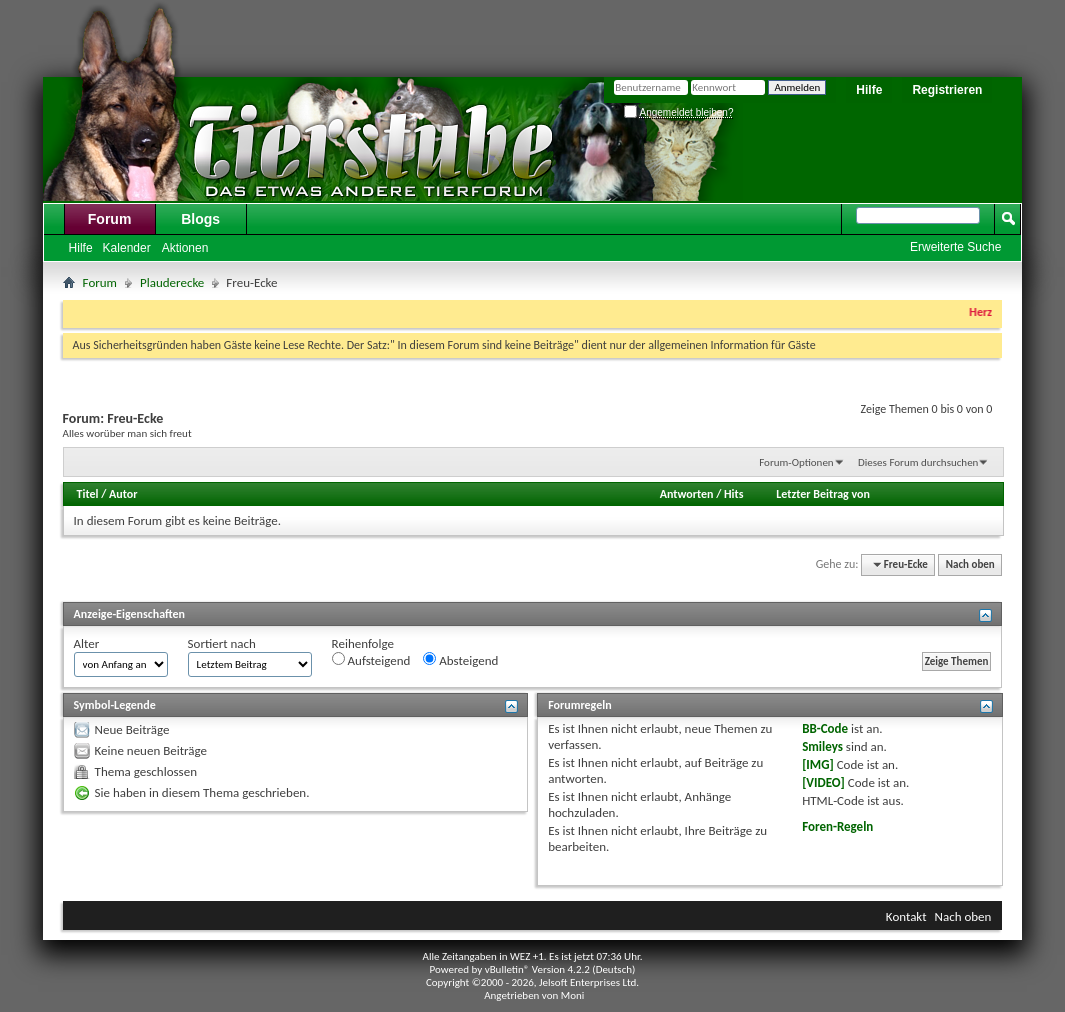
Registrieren (947, 90)
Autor (123, 494)
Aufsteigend (371, 660)
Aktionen (185, 248)
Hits (733, 494)
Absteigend (460, 660)
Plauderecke (172, 282)
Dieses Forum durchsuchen (918, 462)
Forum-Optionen (796, 462)
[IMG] (818, 764)
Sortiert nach (222, 643)
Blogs (200, 219)
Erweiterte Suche (955, 247)
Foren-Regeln (837, 826)
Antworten (687, 494)
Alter (87, 643)
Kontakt (906, 916)
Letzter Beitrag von (823, 494)
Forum (110, 219)
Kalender (127, 248)
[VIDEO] (823, 782)
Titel (88, 494)
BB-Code (825, 728)
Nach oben (970, 564)
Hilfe (869, 90)
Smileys (822, 746)
